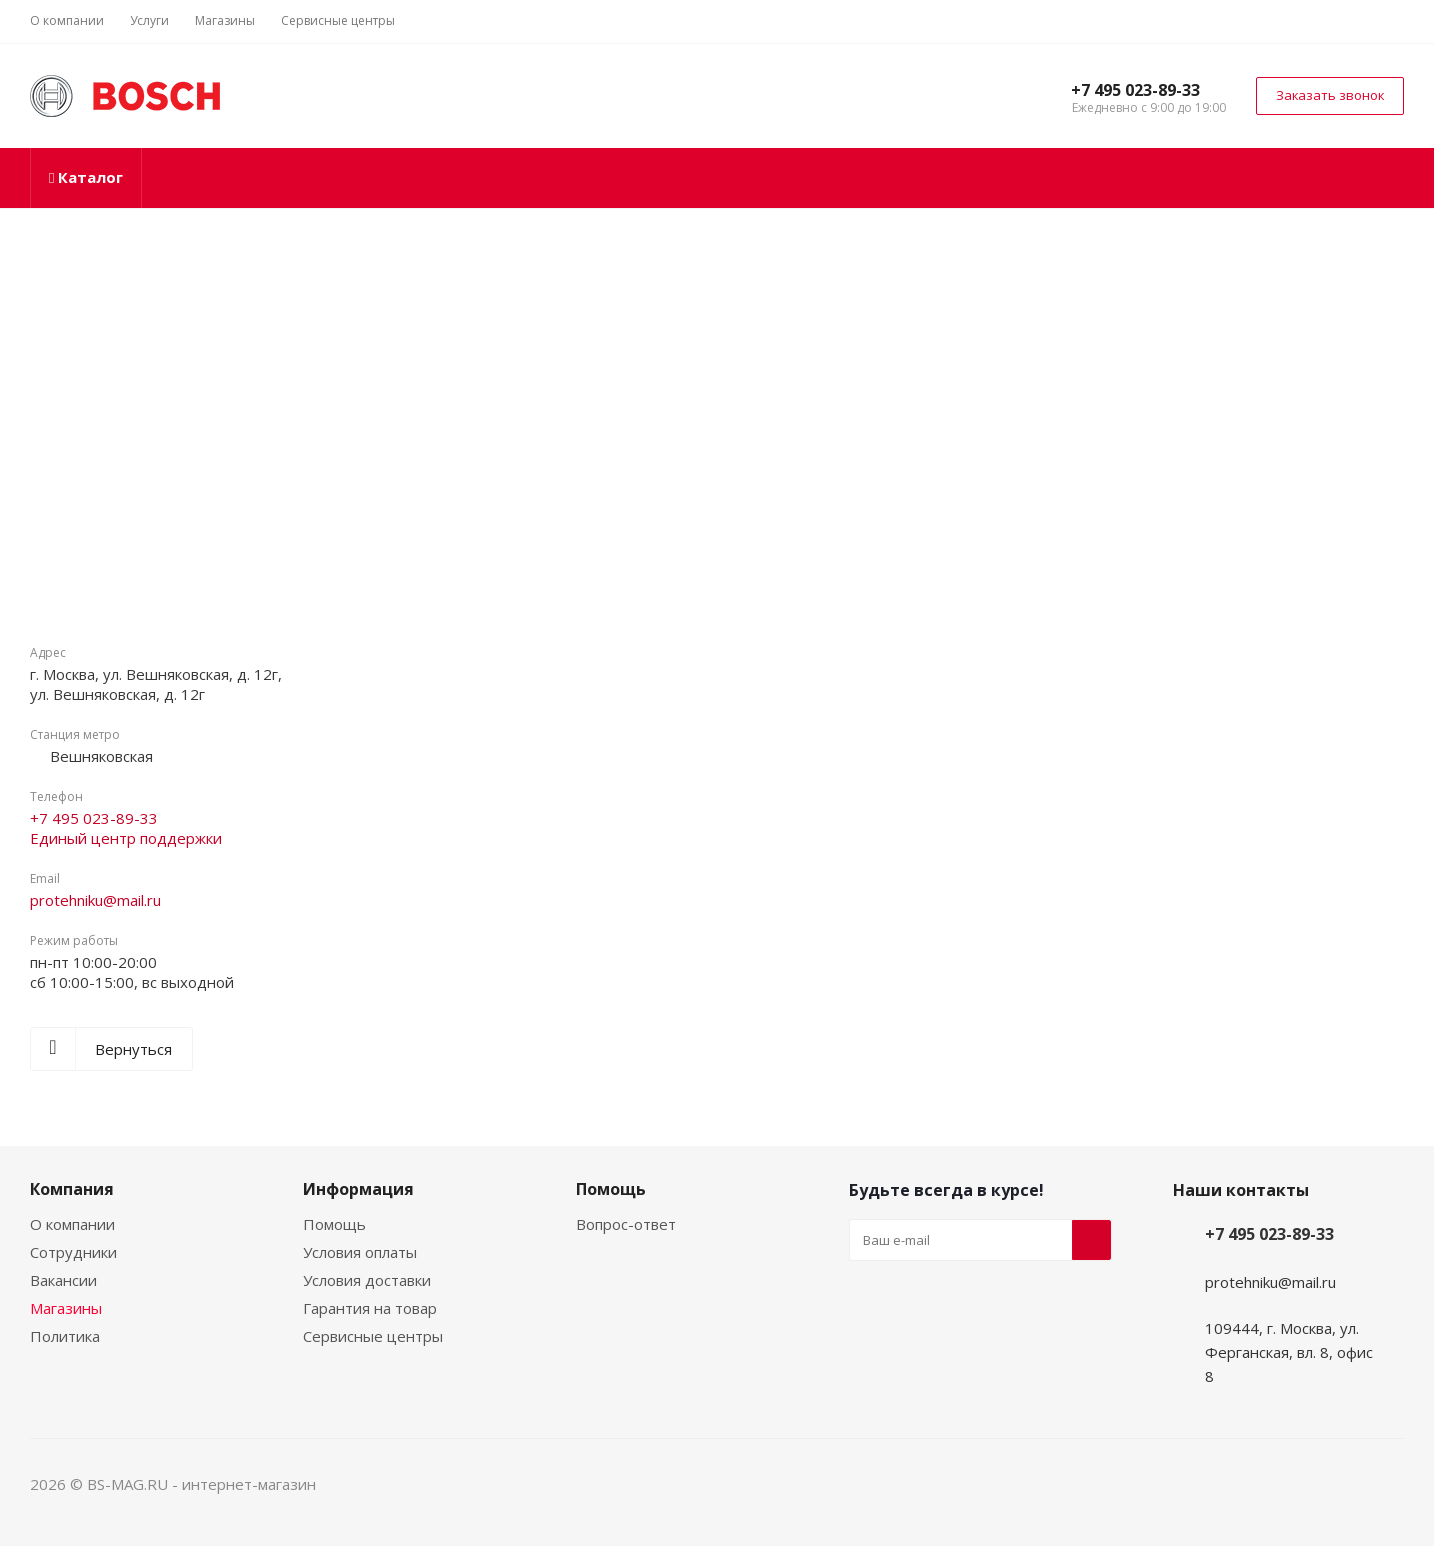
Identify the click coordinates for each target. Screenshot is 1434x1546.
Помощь (334, 1224)
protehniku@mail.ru (95, 900)
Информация (358, 1189)
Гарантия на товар (370, 1308)
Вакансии (63, 1280)
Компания (72, 1189)
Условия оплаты (360, 1252)
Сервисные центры (373, 1336)
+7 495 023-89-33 (1135, 90)
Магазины (66, 1308)
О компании (72, 1224)
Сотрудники (73, 1252)
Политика (65, 1336)
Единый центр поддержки (126, 838)
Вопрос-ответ (626, 1224)
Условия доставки (367, 1280)
